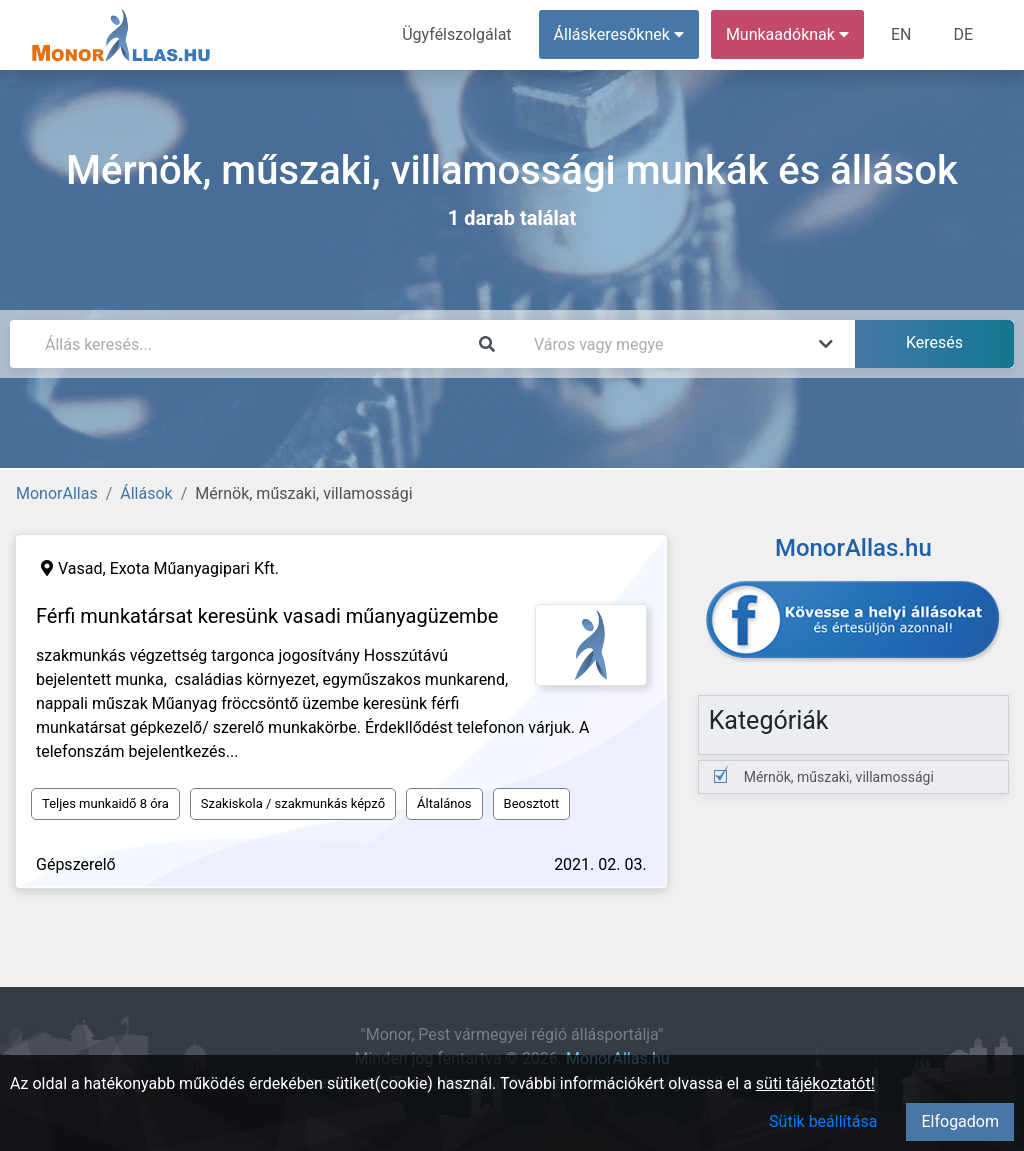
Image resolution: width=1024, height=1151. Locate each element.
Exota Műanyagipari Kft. (194, 568)
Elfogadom (960, 1121)
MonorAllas (57, 493)
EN (901, 34)
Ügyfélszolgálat (456, 34)
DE (963, 34)
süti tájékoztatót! (815, 1083)
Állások (146, 493)
